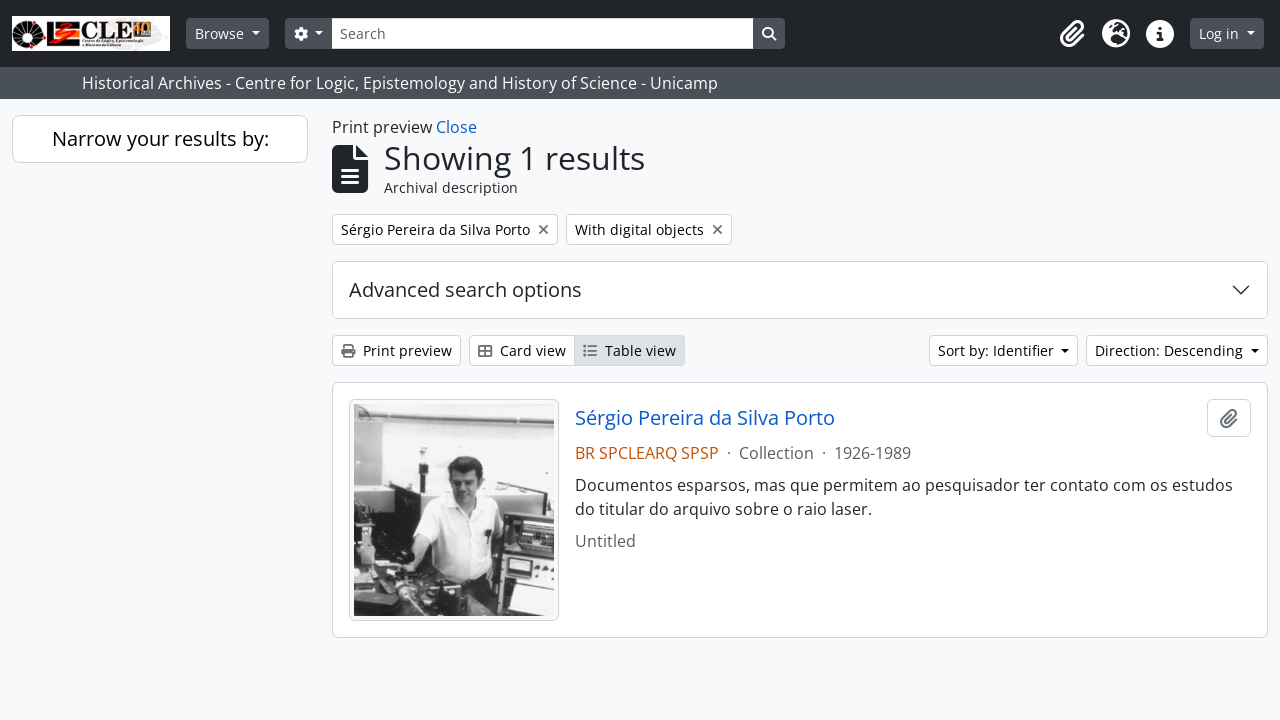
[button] (1072, 34)
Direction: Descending (1171, 350)
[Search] (542, 33)
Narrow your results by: (160, 138)
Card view (522, 350)
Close (456, 127)
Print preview (396, 350)
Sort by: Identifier (998, 350)
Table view (629, 350)
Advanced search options (465, 289)
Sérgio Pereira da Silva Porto (705, 418)
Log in (1221, 33)
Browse (221, 33)
